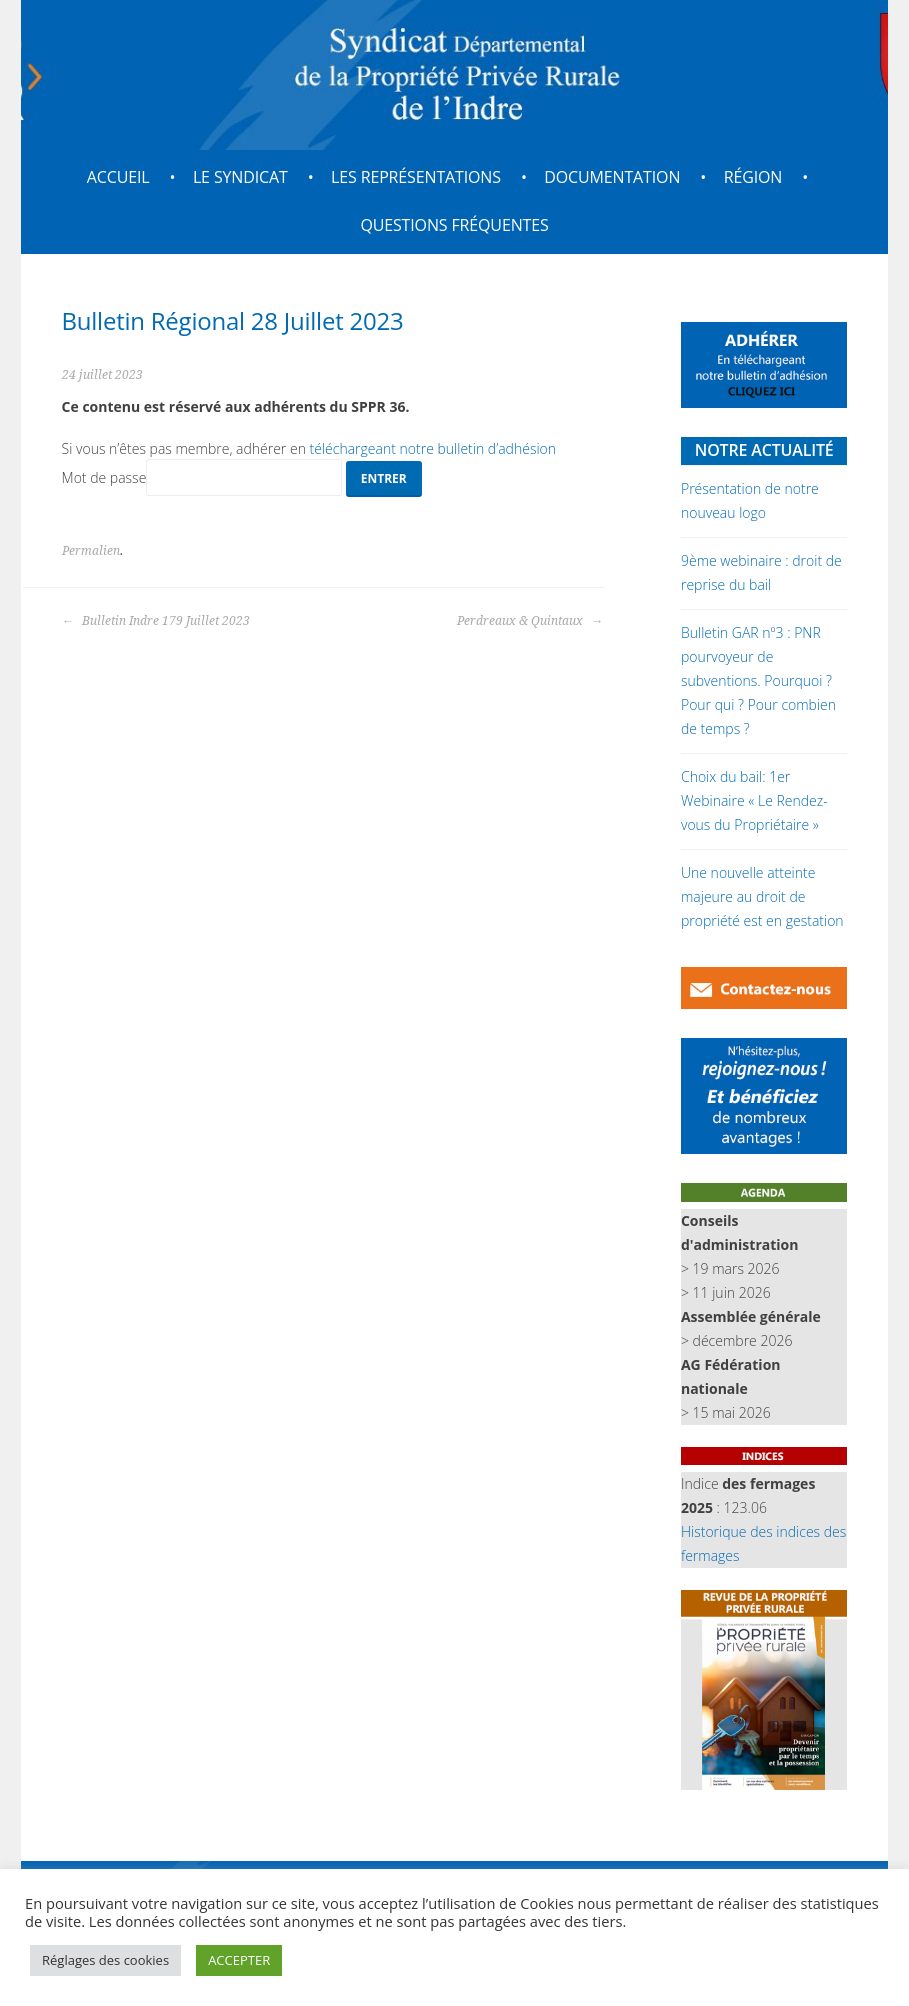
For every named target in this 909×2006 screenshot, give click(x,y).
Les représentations (416, 177)
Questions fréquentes (454, 225)
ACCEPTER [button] (239, 1960)
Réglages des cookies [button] (105, 1960)
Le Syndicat (240, 177)
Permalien (91, 551)
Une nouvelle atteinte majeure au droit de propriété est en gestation (762, 896)
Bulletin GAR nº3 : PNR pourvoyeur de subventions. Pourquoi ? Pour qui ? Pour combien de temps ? (758, 680)
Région (753, 177)
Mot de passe (202, 477)
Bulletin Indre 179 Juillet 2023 (156, 621)
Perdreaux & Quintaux (530, 621)
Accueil (118, 177)
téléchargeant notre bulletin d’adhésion (433, 448)
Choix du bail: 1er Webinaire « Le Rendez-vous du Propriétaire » (754, 800)
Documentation (612, 177)
